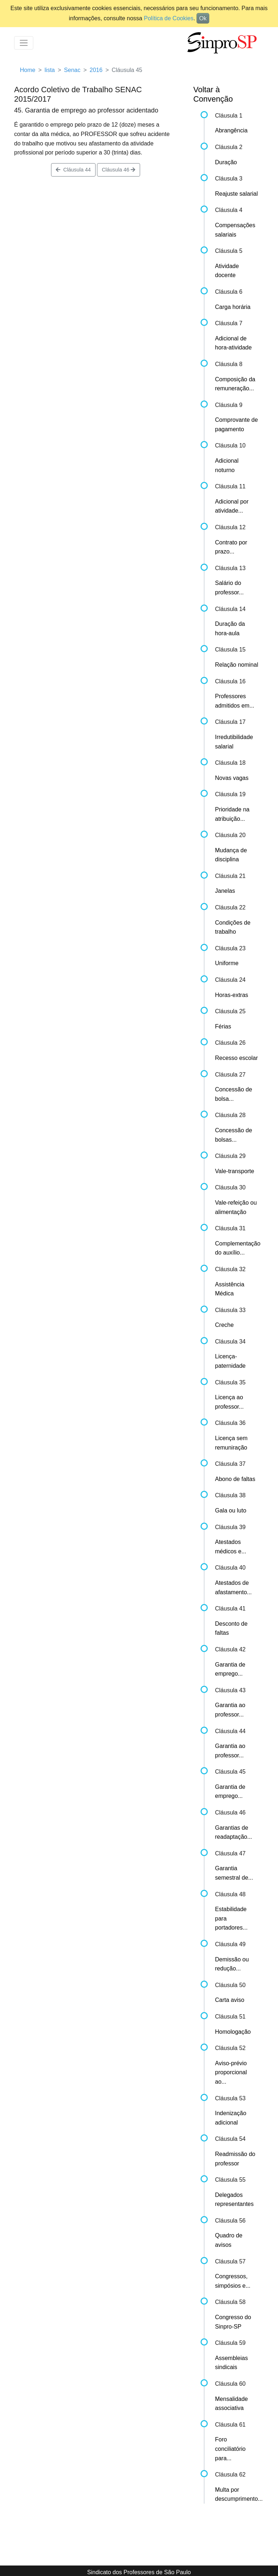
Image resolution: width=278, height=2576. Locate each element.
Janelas (225, 891)
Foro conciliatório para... (230, 2448)
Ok (202, 18)
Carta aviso (229, 2000)
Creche (224, 1325)
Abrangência (231, 130)
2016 (96, 70)
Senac (72, 70)
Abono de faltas (235, 1479)
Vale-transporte (234, 1171)
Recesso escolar (236, 1058)
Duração (226, 162)
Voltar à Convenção (213, 94)
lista (50, 70)
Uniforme (227, 963)
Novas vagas (232, 778)
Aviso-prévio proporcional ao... (231, 2072)
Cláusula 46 (118, 170)
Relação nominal (236, 665)
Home (27, 70)
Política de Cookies (168, 18)
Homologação (233, 2032)
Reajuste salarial (236, 194)
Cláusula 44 (73, 170)
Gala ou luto (230, 1510)
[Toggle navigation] (23, 43)
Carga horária (232, 307)
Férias (223, 1026)
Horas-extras (231, 995)
